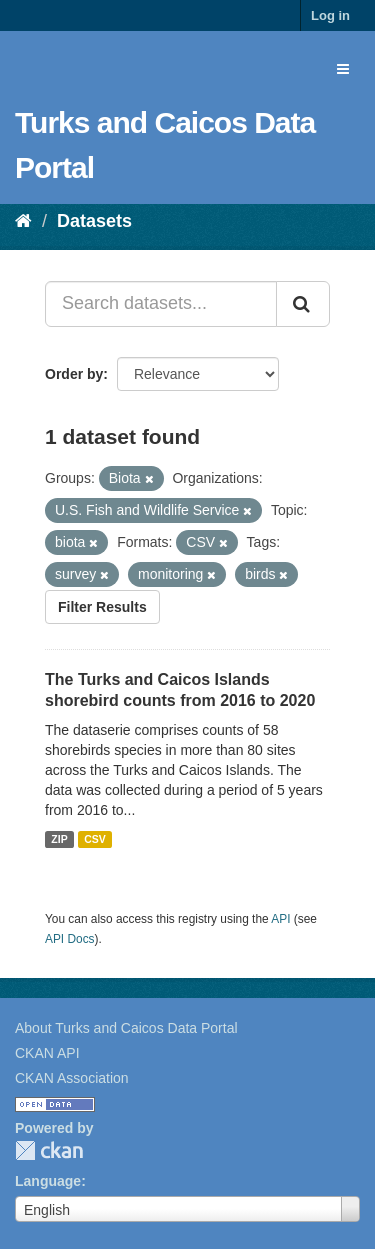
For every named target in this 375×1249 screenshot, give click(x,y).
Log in (330, 15)
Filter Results (102, 607)
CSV (95, 839)
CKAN (49, 1150)
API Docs (70, 939)
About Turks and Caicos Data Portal (126, 1028)
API (280, 919)
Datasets (94, 221)
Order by (74, 374)
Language (48, 1181)
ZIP (59, 839)
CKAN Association (72, 1078)
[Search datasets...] (161, 304)
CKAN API (47, 1053)
